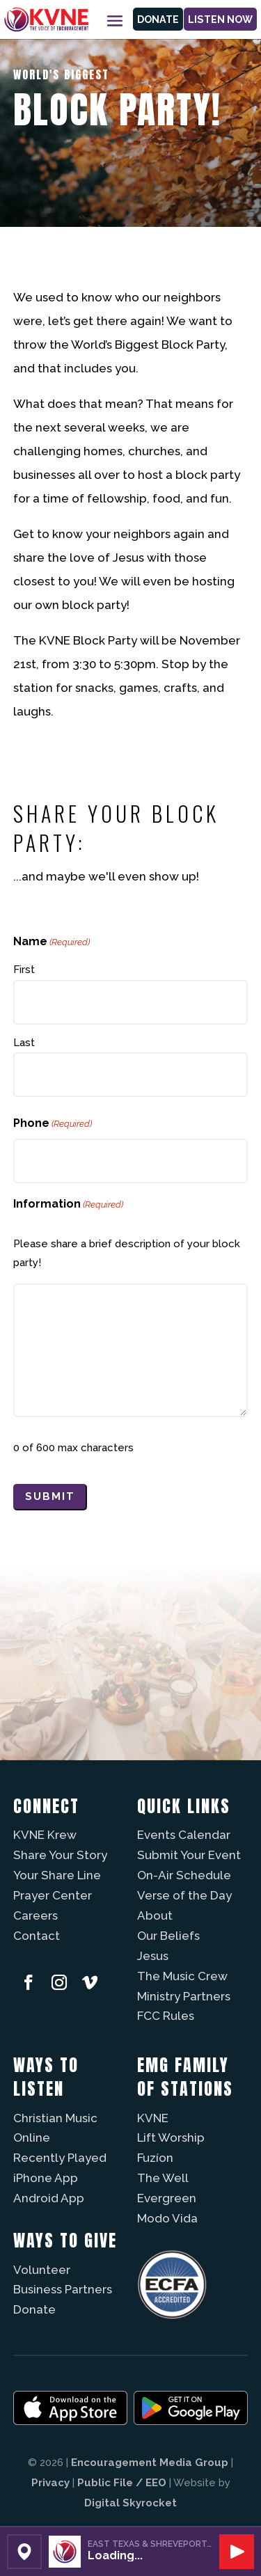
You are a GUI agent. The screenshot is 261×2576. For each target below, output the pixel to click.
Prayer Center (52, 1895)
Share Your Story (60, 1855)
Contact (36, 1936)
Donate (158, 19)
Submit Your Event (189, 1855)
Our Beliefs (168, 1936)
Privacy (50, 2482)
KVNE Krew (45, 1835)
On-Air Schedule (184, 1875)
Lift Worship (171, 2137)
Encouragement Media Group (149, 2462)
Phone (52, 1123)
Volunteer (41, 2270)
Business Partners (62, 2289)
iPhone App (45, 2178)
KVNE (152, 2118)
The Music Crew (182, 1976)
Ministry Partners (183, 1996)
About (155, 1915)
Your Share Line (57, 1875)
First (24, 969)
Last (24, 1042)
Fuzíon (155, 2158)
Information (68, 1204)
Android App (48, 2198)
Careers (35, 1915)
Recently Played (59, 2158)
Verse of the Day (184, 1895)
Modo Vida (167, 2218)
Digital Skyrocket (130, 2503)
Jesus (152, 1956)
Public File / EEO (121, 2482)
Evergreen (166, 2198)
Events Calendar (183, 1835)
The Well (163, 2178)
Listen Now (220, 19)
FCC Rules (165, 2016)
